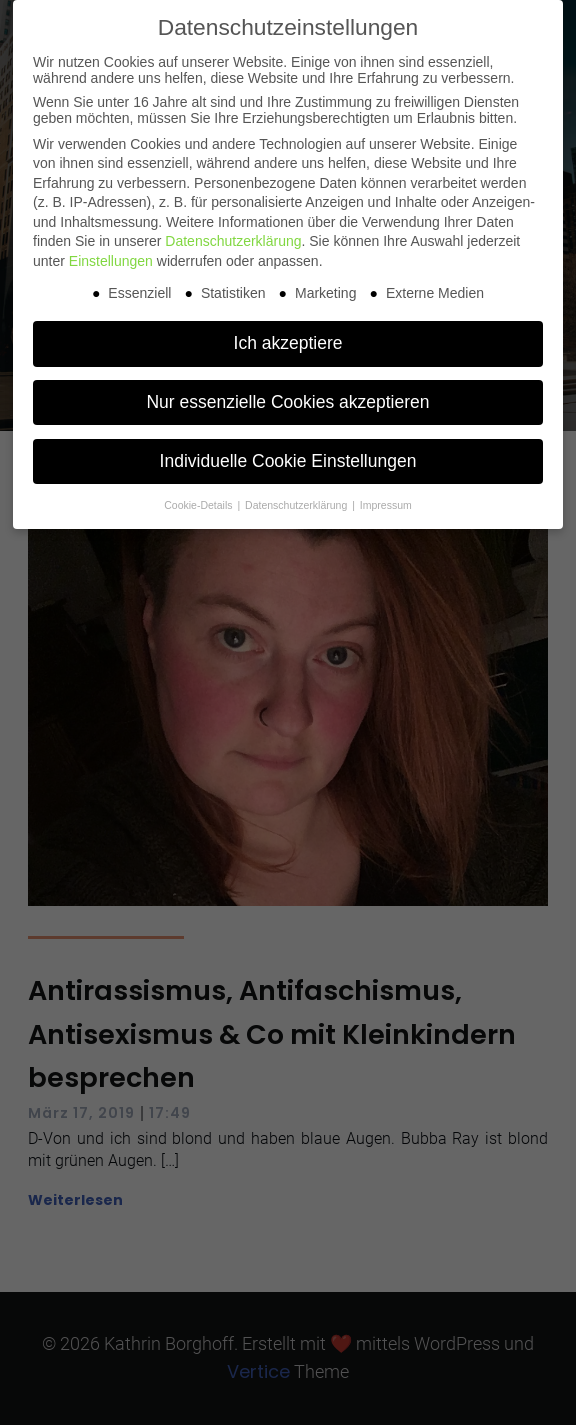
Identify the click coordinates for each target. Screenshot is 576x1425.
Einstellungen (111, 261)
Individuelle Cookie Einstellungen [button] (288, 461)
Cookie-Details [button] (199, 505)
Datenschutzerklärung (233, 241)
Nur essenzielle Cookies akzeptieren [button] (287, 402)
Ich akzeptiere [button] (288, 343)
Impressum (386, 505)
